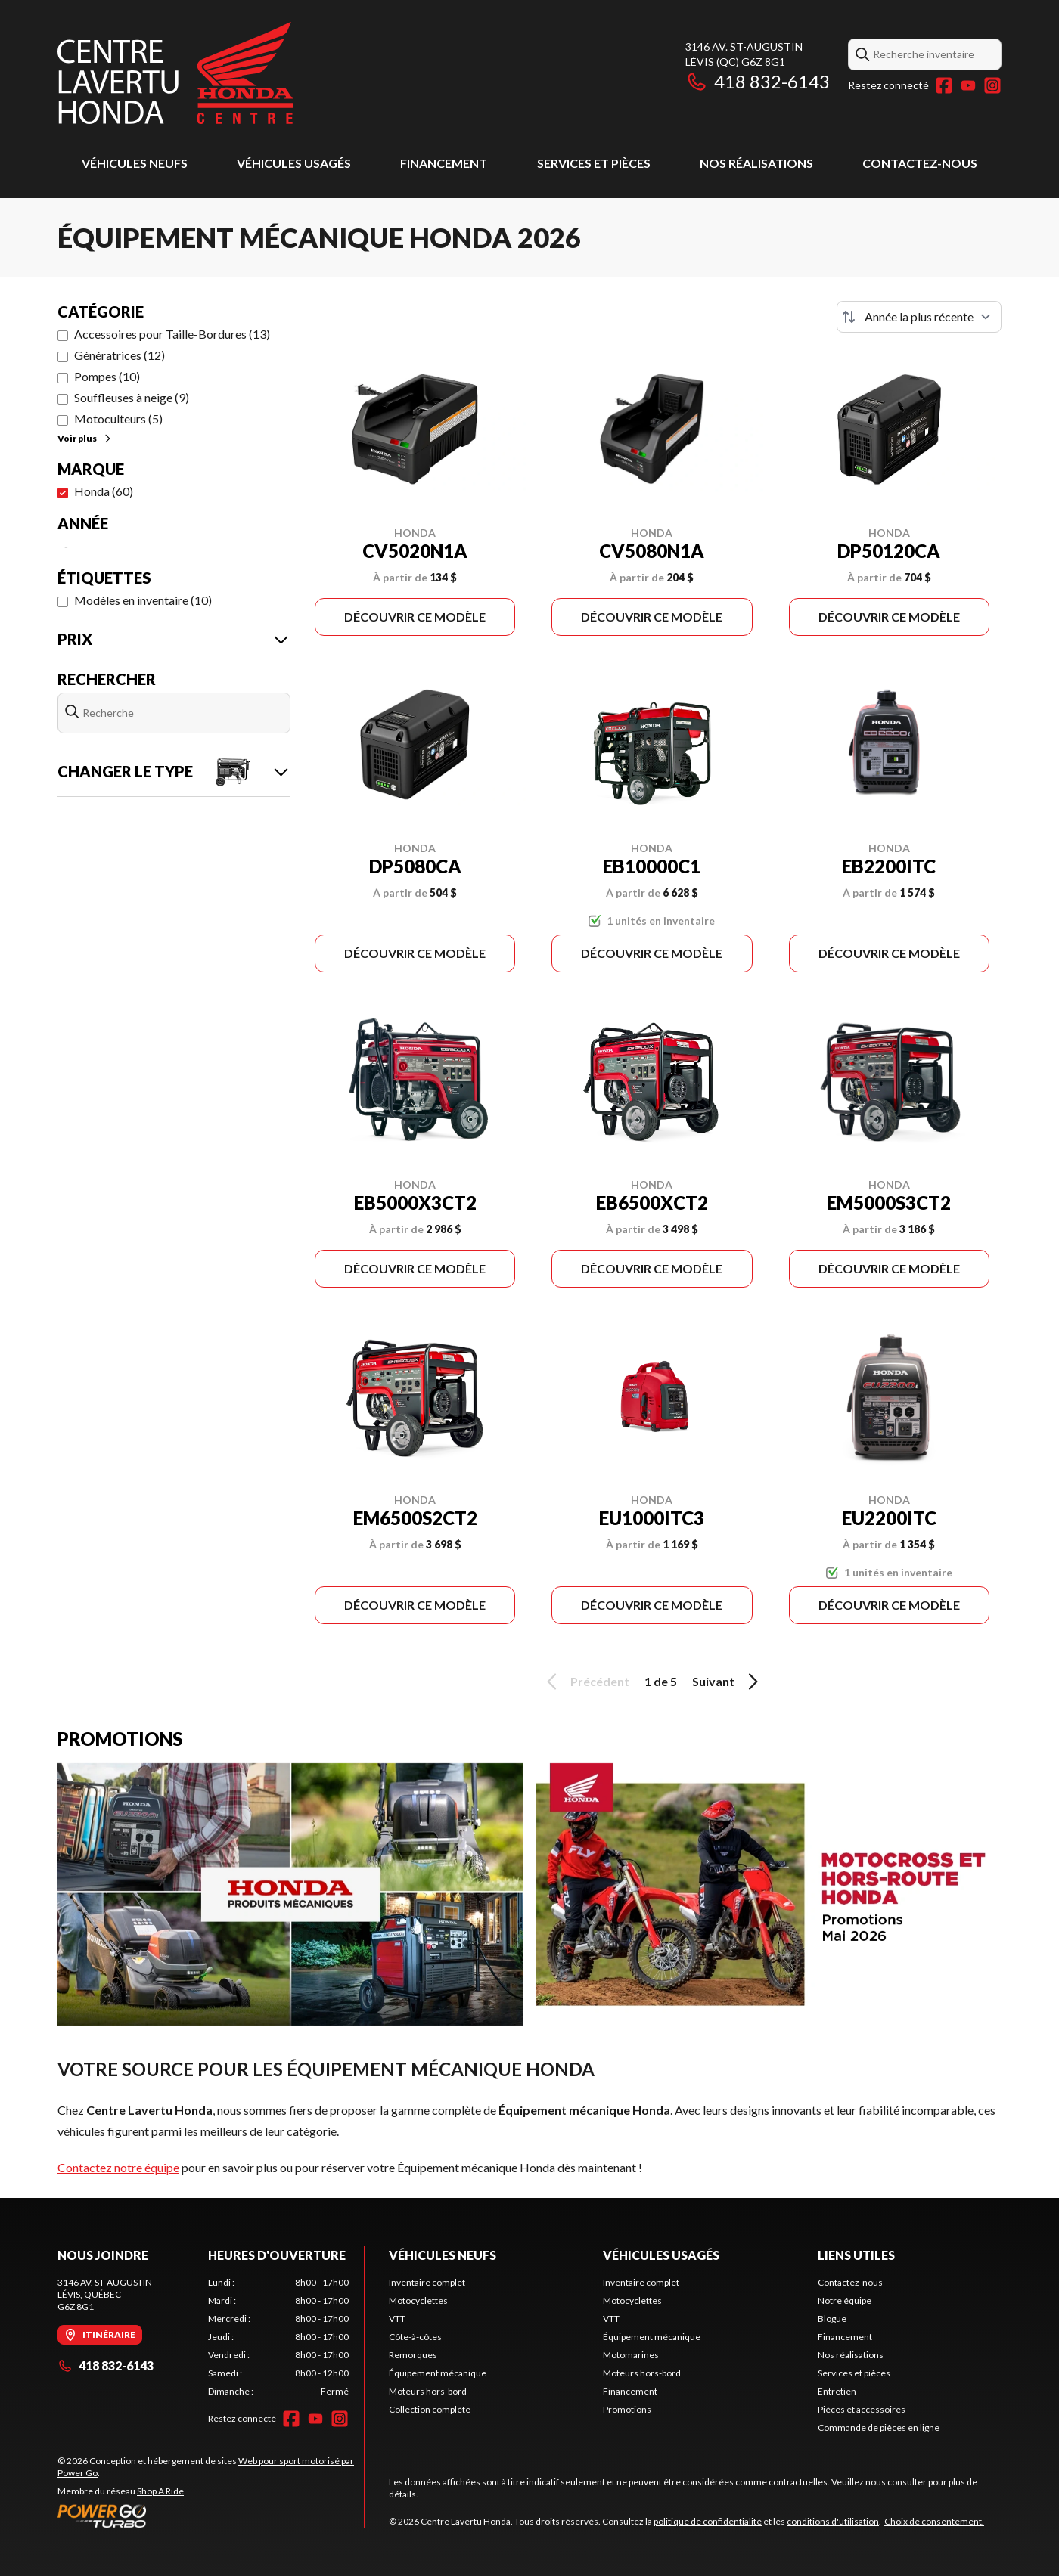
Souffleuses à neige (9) (131, 397)
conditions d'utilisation (833, 2521)
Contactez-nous (919, 163)
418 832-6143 (757, 81)
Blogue (832, 2318)
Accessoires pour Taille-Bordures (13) (172, 334)
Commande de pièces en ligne (878, 2427)
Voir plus (85, 438)
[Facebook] (944, 85)
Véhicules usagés (294, 163)
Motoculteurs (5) (118, 418)
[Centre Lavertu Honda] (175, 73)
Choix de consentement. (934, 2521)
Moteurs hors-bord (428, 2391)
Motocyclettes (418, 2300)
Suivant (727, 1681)
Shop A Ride (160, 2491)
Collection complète (429, 2409)
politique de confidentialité (708, 2521)
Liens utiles (856, 2255)
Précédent (585, 1681)
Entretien (837, 2391)
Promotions (627, 2409)
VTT (397, 2318)
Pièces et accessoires (861, 2409)
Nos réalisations (756, 163)
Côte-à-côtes (415, 2336)
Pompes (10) (107, 376)
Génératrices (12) (119, 355)
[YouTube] (968, 85)
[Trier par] (919, 317)
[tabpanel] (278, 2337)
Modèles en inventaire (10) (143, 600)
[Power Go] (210, 2515)
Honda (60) (103, 491)
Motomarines (631, 2355)
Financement (443, 163)
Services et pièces (594, 163)
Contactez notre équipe (118, 2167)
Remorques (413, 2355)
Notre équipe (844, 2300)
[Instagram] (992, 85)
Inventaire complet (427, 2282)
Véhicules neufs (135, 163)
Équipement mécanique (437, 2373)
